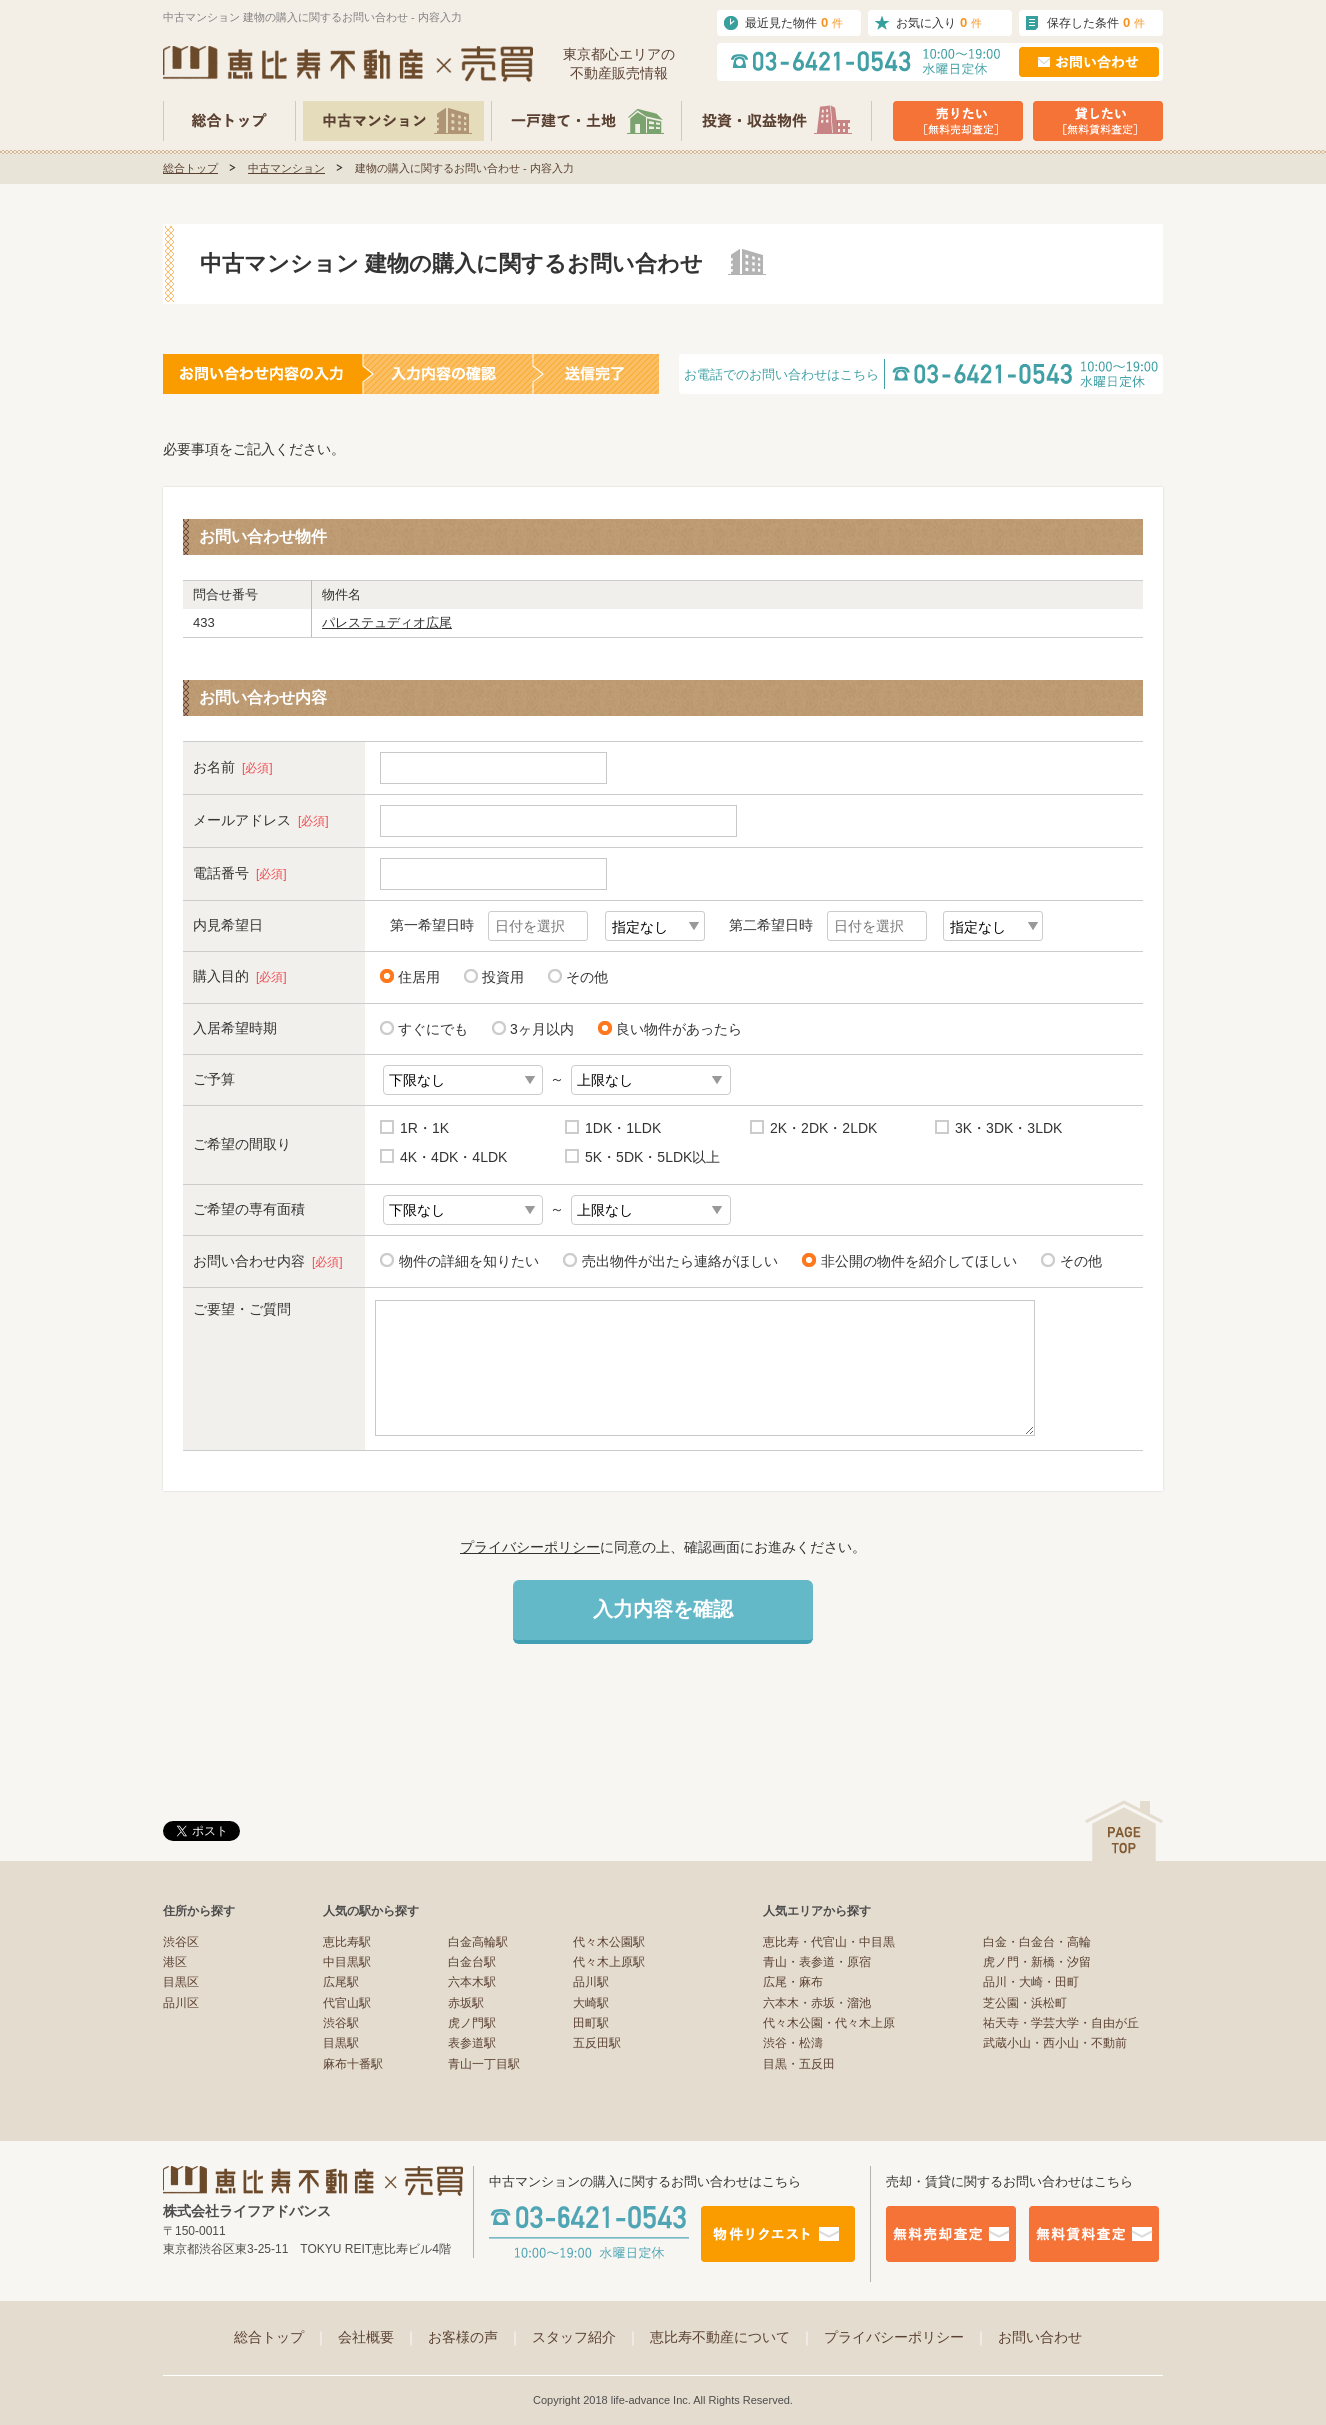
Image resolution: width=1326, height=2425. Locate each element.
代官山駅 (347, 2003)
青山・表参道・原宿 (817, 1962)
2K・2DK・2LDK (823, 1128)
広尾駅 (341, 1982)
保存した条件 (1096, 22)
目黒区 (181, 1982)
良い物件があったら (679, 1029)
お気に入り (939, 22)
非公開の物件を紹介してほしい (915, 1260)
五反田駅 (597, 2043)
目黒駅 (341, 2043)
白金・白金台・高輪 (1037, 1942)
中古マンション (286, 168)
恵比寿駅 (347, 1942)
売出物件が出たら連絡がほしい (676, 1260)
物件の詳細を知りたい (465, 1260)
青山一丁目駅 (484, 2064)
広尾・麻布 (793, 1982)
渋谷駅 (341, 2023)
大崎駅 (591, 2003)
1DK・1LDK (623, 1128)
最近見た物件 (794, 22)
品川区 (181, 2003)
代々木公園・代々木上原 (829, 2023)
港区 (175, 1962)
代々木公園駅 (609, 1942)
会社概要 (378, 2337)
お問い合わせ (1040, 2337)
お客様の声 (475, 2337)
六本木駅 (472, 1982)
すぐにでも (433, 1029)
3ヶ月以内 (542, 1029)
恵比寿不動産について (732, 2337)
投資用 (503, 977)
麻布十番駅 (353, 2064)
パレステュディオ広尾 (387, 622)
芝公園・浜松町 (1025, 2003)
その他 (587, 977)
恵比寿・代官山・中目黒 (829, 1942)
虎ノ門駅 (472, 2023)
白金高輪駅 (478, 1942)
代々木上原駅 (609, 1962)
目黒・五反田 (799, 2064)
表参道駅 (472, 2043)
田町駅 (591, 2023)
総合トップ (190, 168)
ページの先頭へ (1124, 1830)
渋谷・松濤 (793, 2043)
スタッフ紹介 (586, 2337)
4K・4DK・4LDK (453, 1157)
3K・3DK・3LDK (1008, 1128)
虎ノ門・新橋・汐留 (1037, 1962)
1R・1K (424, 1128)
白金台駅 (472, 1962)
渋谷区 (181, 1942)
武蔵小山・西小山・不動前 (1055, 2043)
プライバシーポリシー (530, 1547)
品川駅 (591, 1982)
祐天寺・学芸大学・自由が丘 (1061, 2023)
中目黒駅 (347, 1962)
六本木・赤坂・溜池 (817, 2003)
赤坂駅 (466, 2003)
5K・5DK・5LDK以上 (652, 1157)
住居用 (419, 977)
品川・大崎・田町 (1031, 1982)
